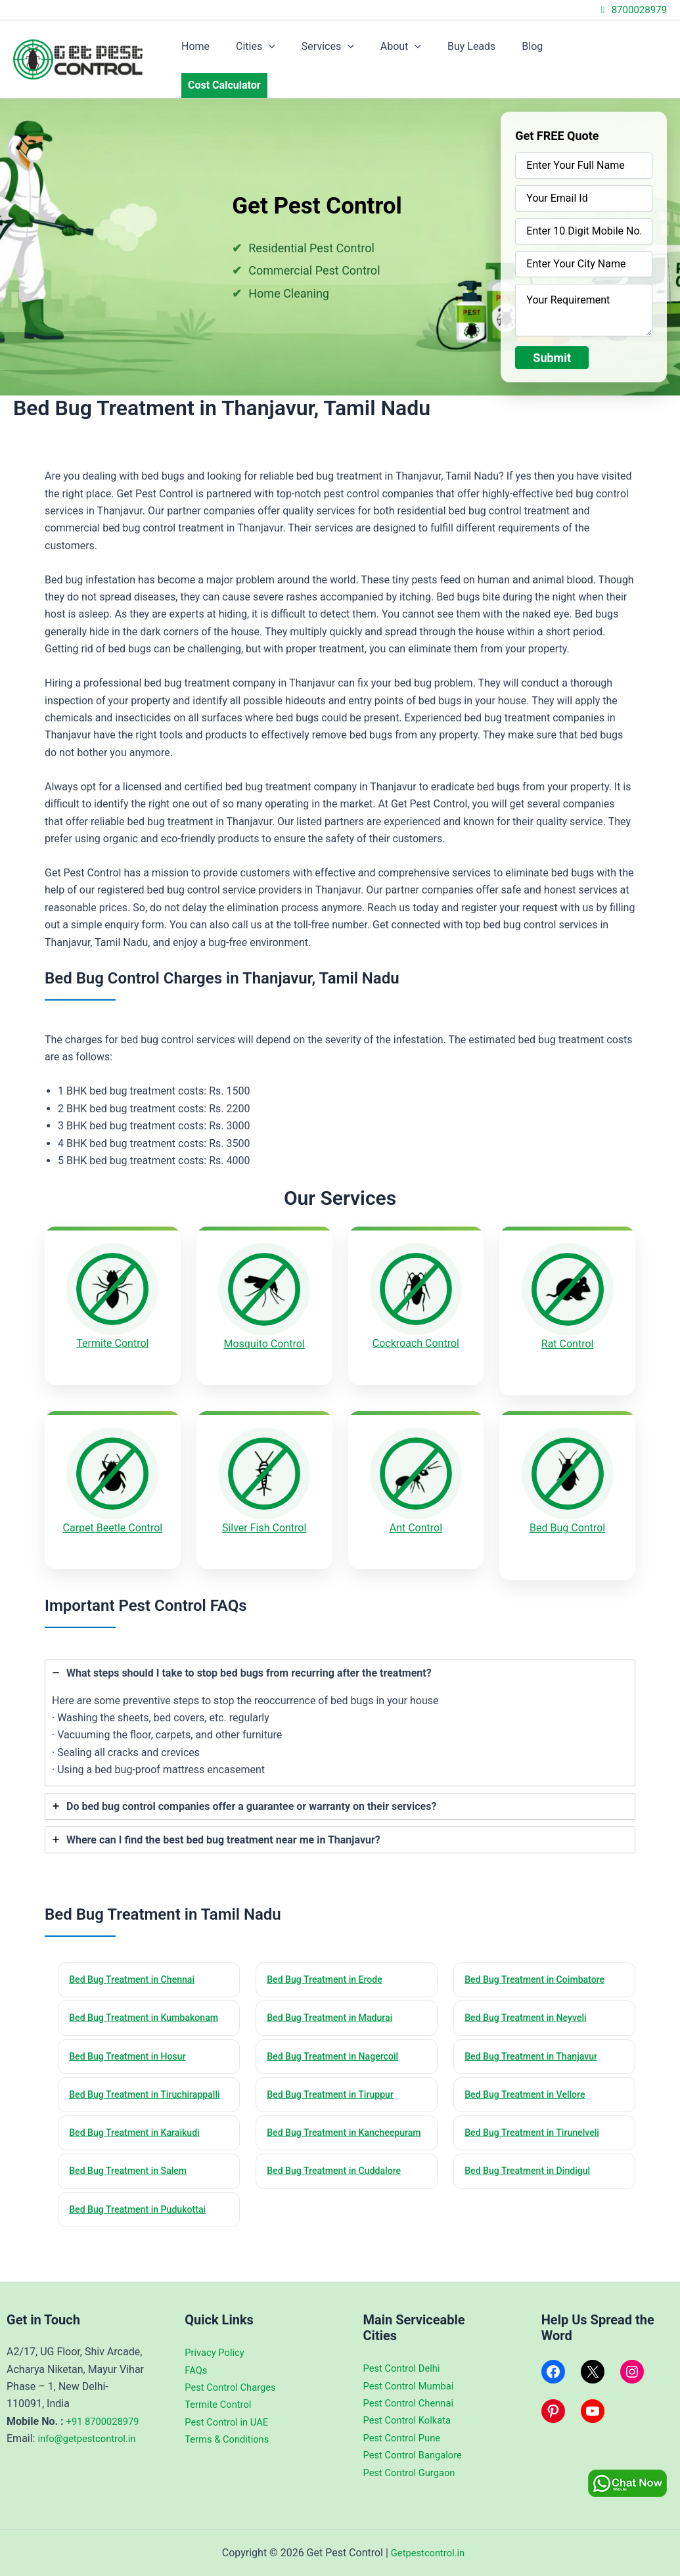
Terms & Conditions (231, 2439)
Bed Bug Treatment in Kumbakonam (118, 1992)
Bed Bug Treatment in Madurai (334, 1984)
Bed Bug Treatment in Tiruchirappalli (118, 2087)
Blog (538, 51)
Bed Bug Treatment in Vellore (530, 2079)
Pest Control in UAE (230, 2422)
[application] (296, 51)
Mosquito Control (264, 1327)
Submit (552, 341)
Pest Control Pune (405, 2437)
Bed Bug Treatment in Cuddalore (339, 2190)
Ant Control (416, 1502)
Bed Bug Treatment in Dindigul (532, 2190)
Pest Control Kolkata (411, 2420)
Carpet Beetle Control (113, 1502)
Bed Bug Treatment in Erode (329, 1945)
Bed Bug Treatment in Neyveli (530, 1984)
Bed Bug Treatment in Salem (132, 2190)
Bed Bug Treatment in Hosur (132, 2039)
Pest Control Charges (234, 2387)
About (417, 51)
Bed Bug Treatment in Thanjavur (536, 2039)
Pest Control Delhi (405, 2368)
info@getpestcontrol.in (90, 2456)
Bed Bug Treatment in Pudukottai (142, 2229)
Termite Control (112, 1327)
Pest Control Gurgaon (413, 2472)
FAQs (197, 2370)
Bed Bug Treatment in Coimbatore (540, 1945)
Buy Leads (483, 51)
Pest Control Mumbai (412, 2386)
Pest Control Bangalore (417, 2455)
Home (228, 51)
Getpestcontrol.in (428, 2552)
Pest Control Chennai (412, 2403)
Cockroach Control (416, 1327)
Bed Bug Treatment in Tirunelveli (537, 2134)
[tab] (340, 1686)
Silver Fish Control (264, 1502)
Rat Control (567, 1327)
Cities (283, 51)
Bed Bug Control (567, 1502)
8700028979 (632, 10)
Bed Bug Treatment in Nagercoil (338, 2039)
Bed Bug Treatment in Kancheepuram (315, 2142)
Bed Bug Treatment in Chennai (137, 1945)
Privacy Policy (217, 2352)
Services (350, 51)
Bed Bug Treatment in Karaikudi (139, 2134)
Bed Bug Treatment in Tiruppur (335, 2079)
